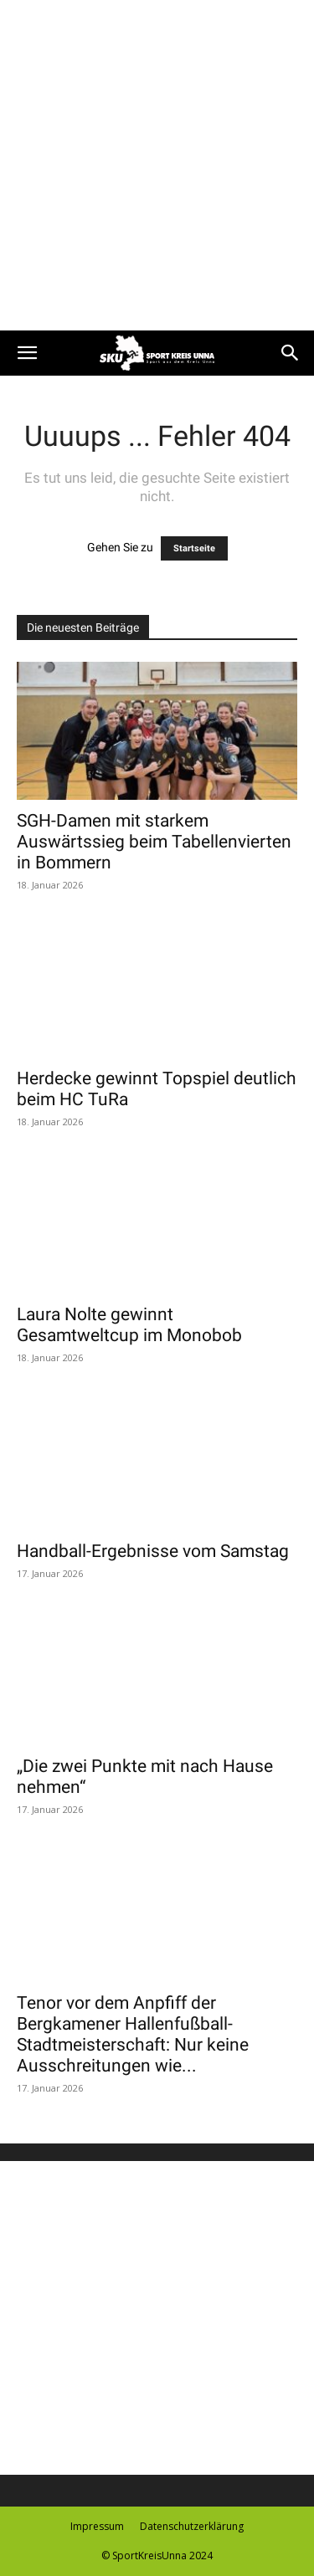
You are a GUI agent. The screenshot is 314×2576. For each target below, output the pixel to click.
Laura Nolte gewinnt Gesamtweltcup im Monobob (129, 1324)
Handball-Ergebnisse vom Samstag (153, 1551)
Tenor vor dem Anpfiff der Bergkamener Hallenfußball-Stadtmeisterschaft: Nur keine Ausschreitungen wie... (133, 2034)
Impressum (97, 2526)
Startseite (194, 548)
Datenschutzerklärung (192, 2526)
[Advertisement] (157, 165)
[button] (27, 353)
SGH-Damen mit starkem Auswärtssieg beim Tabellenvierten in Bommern (154, 842)
